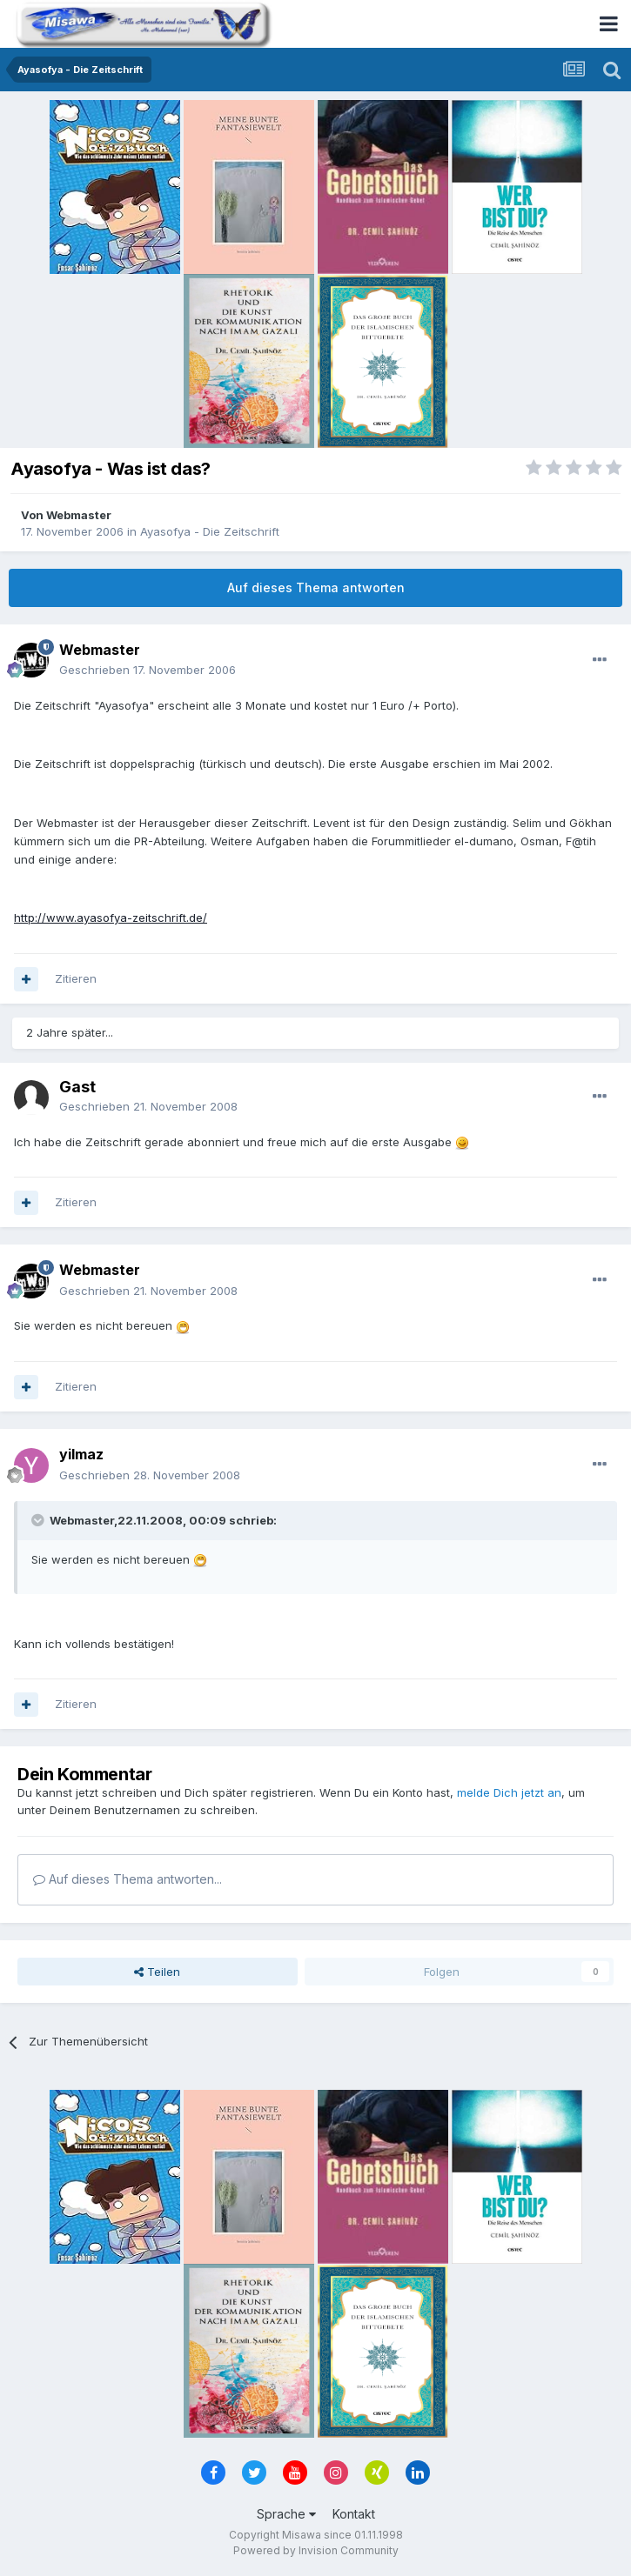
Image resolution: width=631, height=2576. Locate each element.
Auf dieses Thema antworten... (127, 1879)
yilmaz (81, 1454)
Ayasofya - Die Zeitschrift (209, 531)
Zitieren (76, 978)
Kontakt (353, 2513)
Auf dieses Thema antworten (316, 587)
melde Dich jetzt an (509, 1792)
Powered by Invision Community (316, 2550)
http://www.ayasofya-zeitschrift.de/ (110, 917)
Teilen (157, 1972)
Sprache (286, 2513)
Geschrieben (147, 670)
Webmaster (78, 515)
